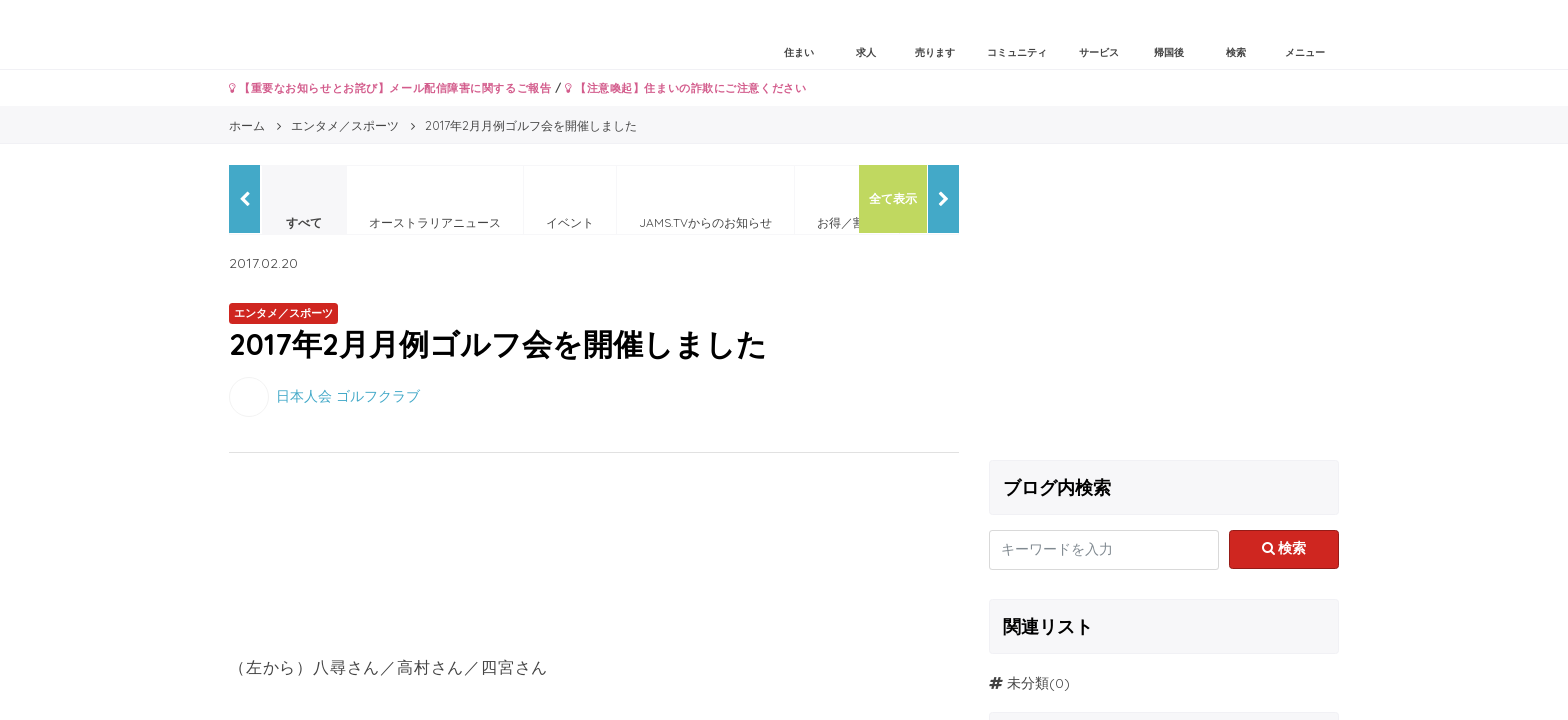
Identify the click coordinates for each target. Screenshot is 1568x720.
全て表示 (893, 198)
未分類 (1028, 683)
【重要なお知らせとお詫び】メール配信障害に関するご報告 (390, 88)
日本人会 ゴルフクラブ (348, 395)
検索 (1284, 548)
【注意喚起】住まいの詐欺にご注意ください (685, 88)
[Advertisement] (1164, 305)
